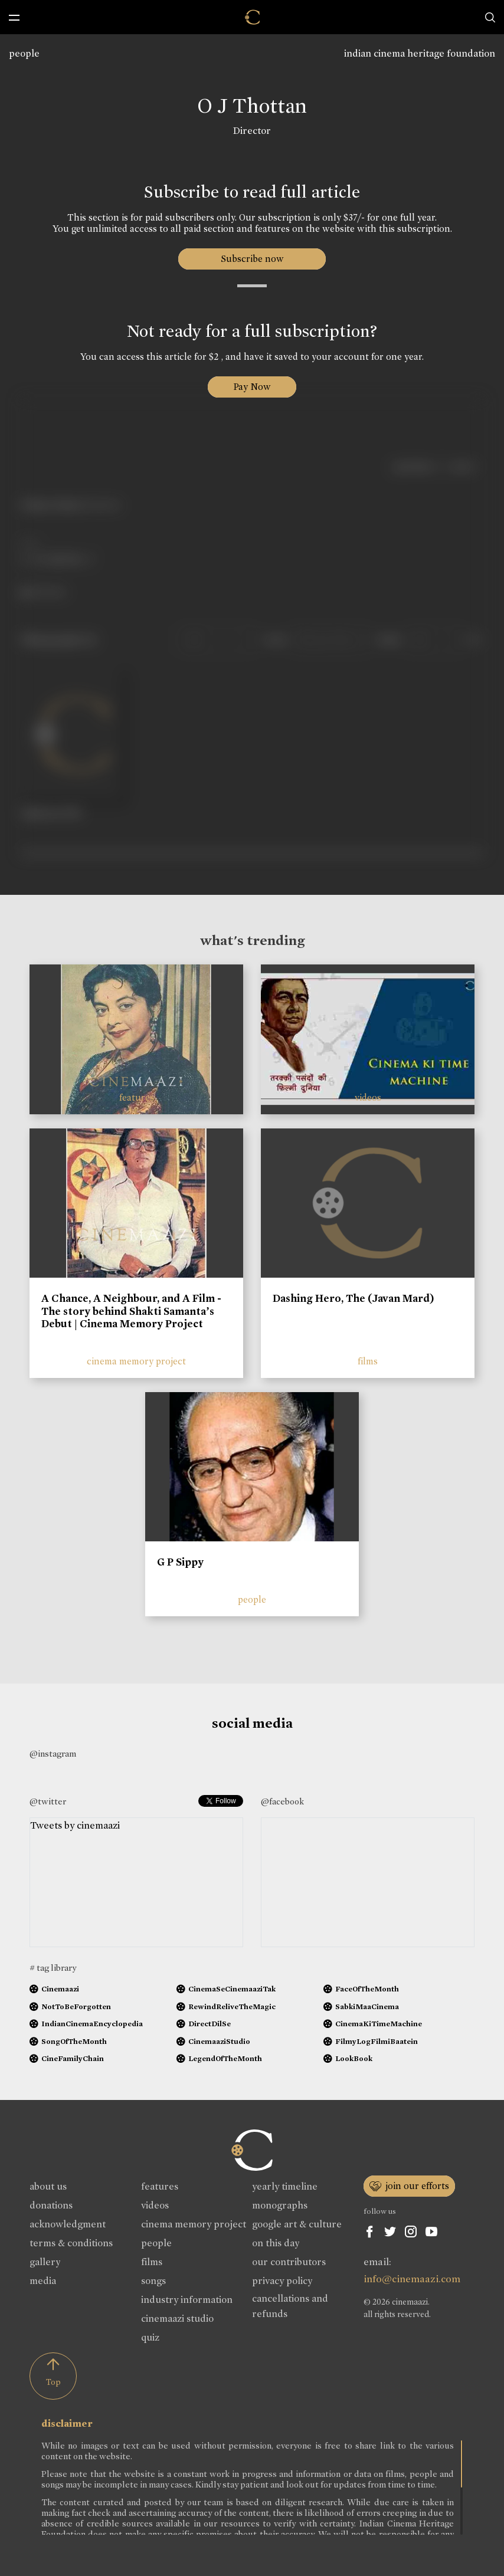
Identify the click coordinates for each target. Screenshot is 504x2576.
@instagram (53, 1753)
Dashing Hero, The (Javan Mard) (353, 1298)
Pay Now (252, 386)
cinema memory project (136, 1361)
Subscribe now (252, 258)
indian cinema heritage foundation (419, 53)
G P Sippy (180, 1562)
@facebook (282, 1801)
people (24, 53)
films (368, 1361)
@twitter (48, 1801)
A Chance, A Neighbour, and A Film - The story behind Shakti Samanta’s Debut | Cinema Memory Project (131, 1311)
